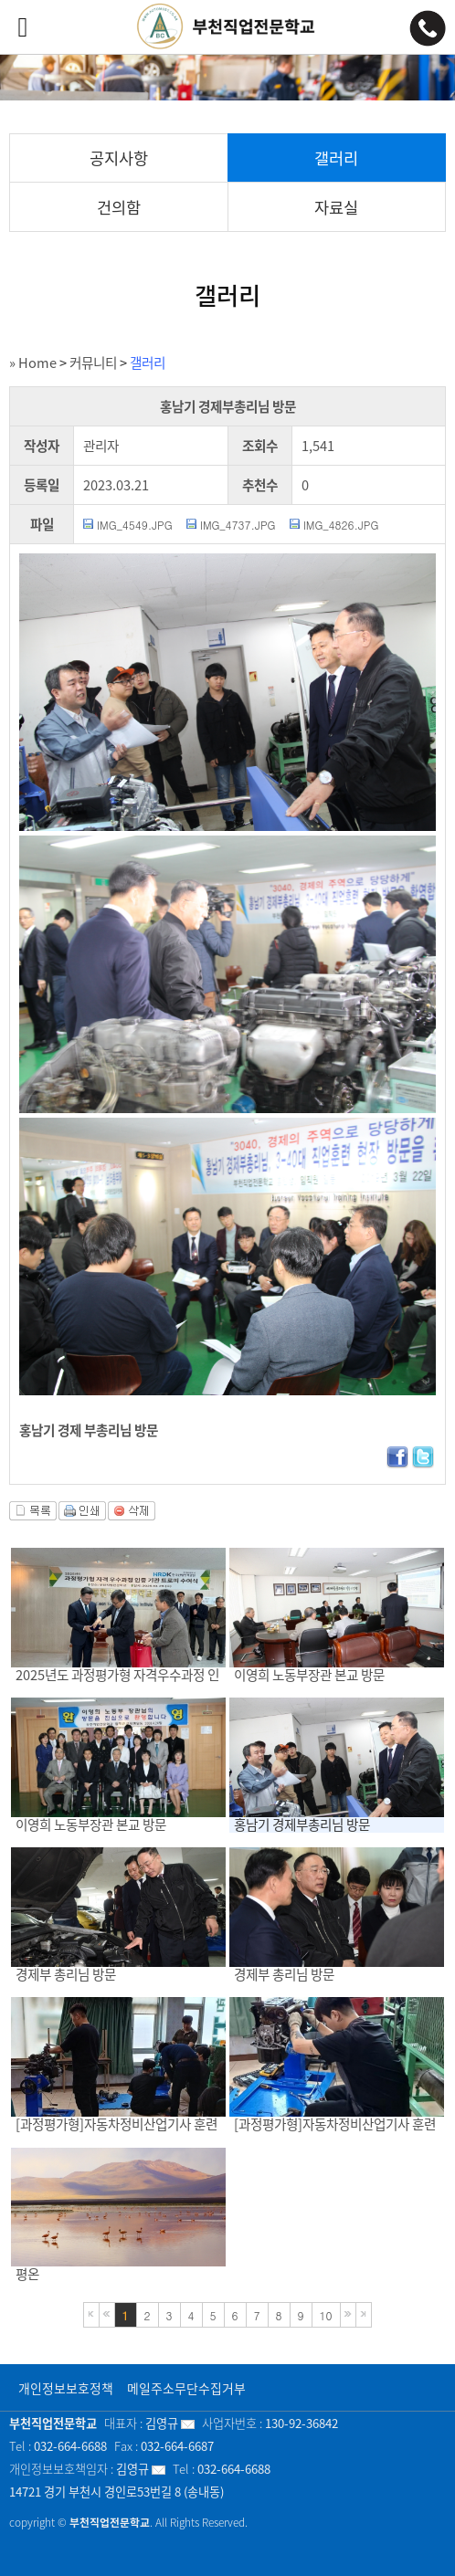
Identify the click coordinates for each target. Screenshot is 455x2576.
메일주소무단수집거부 (186, 2388)
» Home (33, 362)
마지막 (363, 2315)
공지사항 (119, 158)
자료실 (336, 207)
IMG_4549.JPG (135, 524)
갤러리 (336, 158)
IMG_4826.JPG (341, 524)
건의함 (119, 207)
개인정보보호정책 (65, 2388)
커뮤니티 (93, 362)
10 (326, 2315)
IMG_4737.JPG (238, 524)
